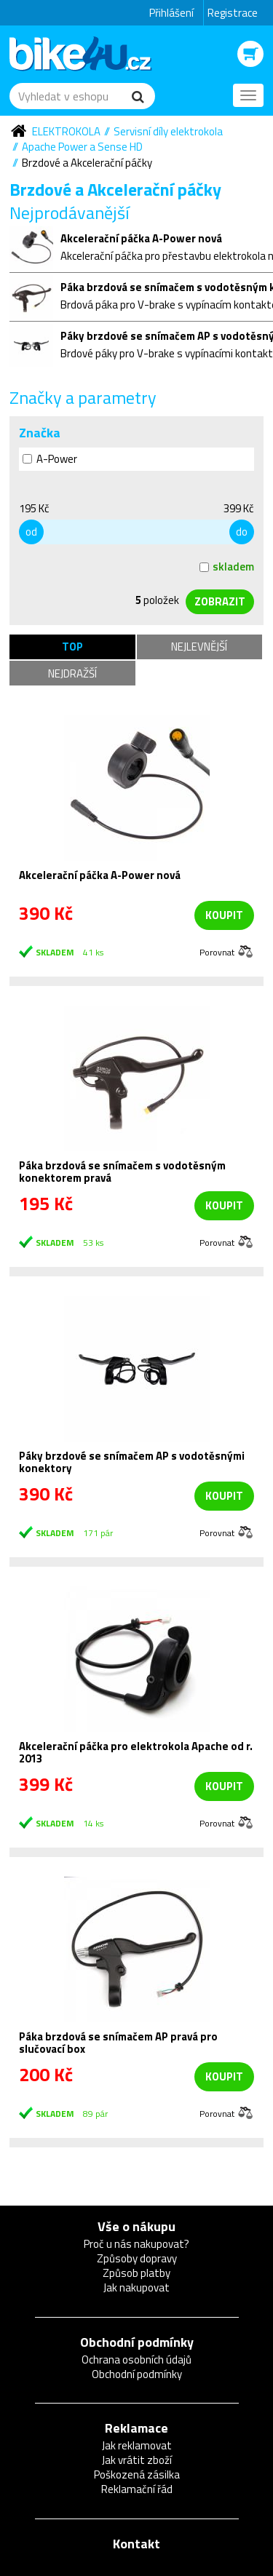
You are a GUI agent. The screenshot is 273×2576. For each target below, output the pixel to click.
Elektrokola (66, 131)
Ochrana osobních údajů (136, 2359)
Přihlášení (171, 12)
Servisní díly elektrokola (168, 131)
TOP (72, 646)
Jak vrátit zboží (137, 2460)
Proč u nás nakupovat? (136, 2243)
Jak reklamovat (137, 2445)
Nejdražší (72, 673)
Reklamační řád (137, 2489)
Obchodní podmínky (137, 2342)
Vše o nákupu (136, 2226)
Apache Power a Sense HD (82, 146)
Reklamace (136, 2428)
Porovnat (216, 951)
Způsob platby (136, 2273)
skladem (226, 566)
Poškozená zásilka (137, 2474)
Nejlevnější (199, 646)
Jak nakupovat (136, 2287)
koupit (224, 915)
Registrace (232, 12)
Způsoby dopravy (137, 2258)
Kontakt (136, 2543)
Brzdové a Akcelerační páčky (87, 162)
